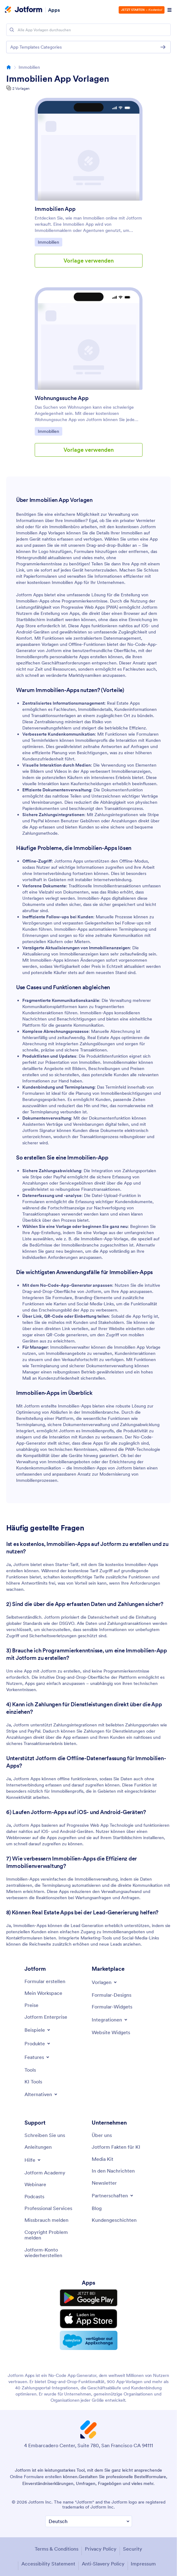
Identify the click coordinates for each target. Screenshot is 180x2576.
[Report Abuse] (46, 2220)
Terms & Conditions (56, 2549)
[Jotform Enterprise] (45, 2017)
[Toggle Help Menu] (33, 2160)
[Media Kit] (102, 2159)
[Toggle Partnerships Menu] (113, 2195)
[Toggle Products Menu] (37, 2043)
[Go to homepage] (8, 67)
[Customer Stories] (114, 2220)
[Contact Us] (44, 2135)
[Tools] (30, 2070)
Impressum (143, 2564)
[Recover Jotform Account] (54, 2252)
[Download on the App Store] (88, 2318)
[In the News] (113, 2171)
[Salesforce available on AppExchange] (88, 2340)
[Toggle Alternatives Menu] (41, 2094)
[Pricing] (31, 2005)
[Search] (11, 30)
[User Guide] (38, 2147)
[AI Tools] (33, 2081)
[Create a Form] (44, 1981)
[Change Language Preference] (88, 2521)
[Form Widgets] (112, 2006)
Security (132, 2549)
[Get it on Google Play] (88, 2298)
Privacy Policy (100, 2549)
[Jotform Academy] (44, 2172)
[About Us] (102, 2135)
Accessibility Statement (48, 2564)
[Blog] (97, 2208)
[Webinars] (35, 2184)
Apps (54, 10)
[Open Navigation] (169, 10)
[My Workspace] (43, 1993)
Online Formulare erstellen (36, 2476)
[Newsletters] (104, 2183)
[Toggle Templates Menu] (105, 1982)
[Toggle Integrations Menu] (110, 2019)
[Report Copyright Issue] (54, 2235)
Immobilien (49, 242)
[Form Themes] (111, 1995)
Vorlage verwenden (89, 260)
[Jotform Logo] (23, 10)
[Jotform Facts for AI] (116, 2147)
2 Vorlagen (20, 88)
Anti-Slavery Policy (103, 2564)
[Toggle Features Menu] (37, 2057)
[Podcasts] (34, 2196)
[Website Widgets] (111, 2032)
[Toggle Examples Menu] (37, 2030)
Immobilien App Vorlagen (57, 79)
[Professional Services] (48, 2208)
